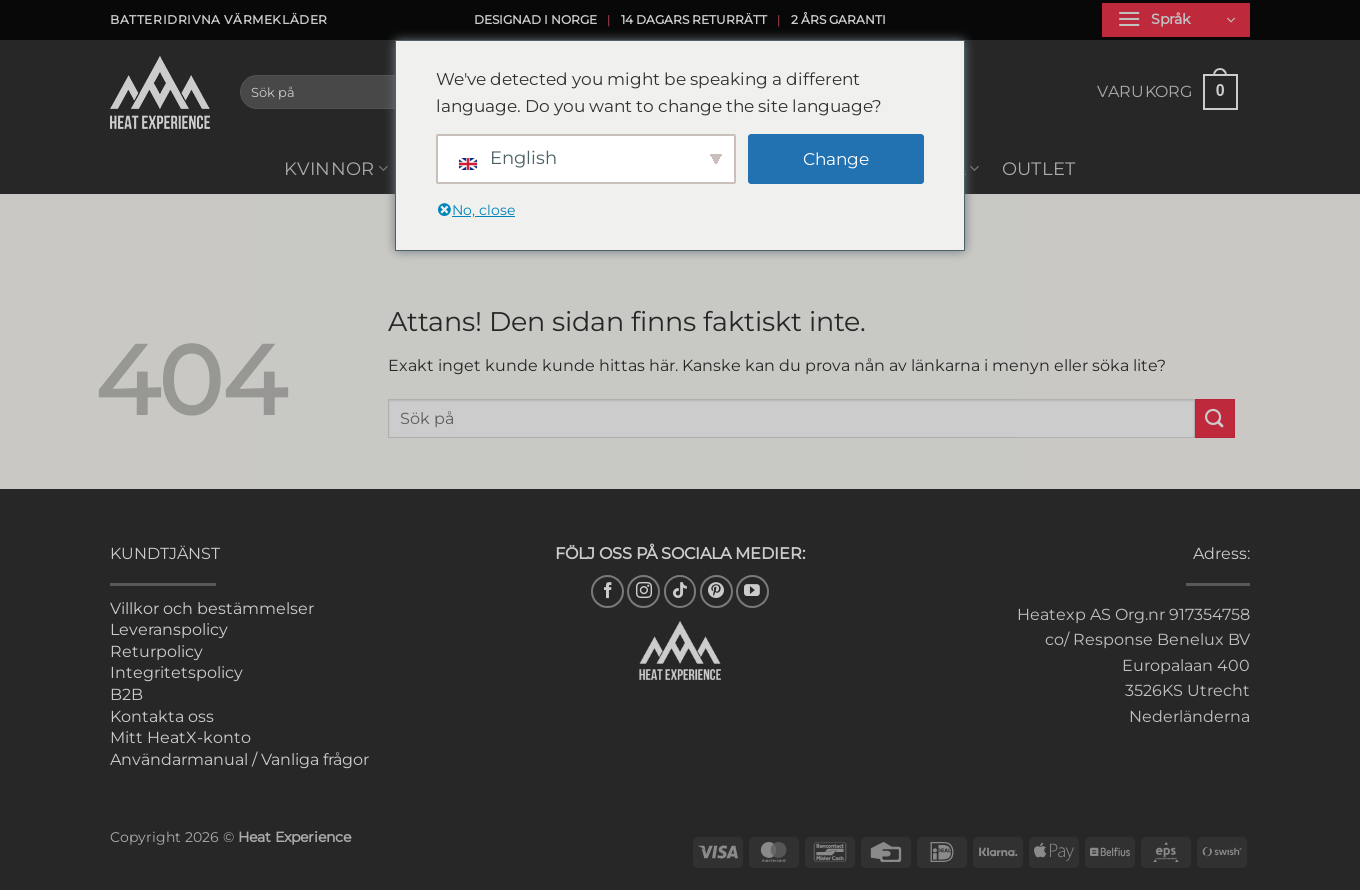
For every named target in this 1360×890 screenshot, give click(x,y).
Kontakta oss (162, 716)
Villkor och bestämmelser (212, 608)
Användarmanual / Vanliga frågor (239, 759)
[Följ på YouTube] (752, 591)
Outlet (1039, 168)
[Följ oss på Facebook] (607, 591)
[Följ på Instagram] (643, 591)
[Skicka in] (1215, 418)
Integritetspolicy (176, 672)
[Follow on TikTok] (680, 591)
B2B (126, 694)
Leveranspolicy (169, 629)
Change (836, 159)
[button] (1176, 20)
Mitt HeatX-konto (180, 737)
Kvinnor (336, 168)
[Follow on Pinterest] (716, 591)
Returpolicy (156, 651)
